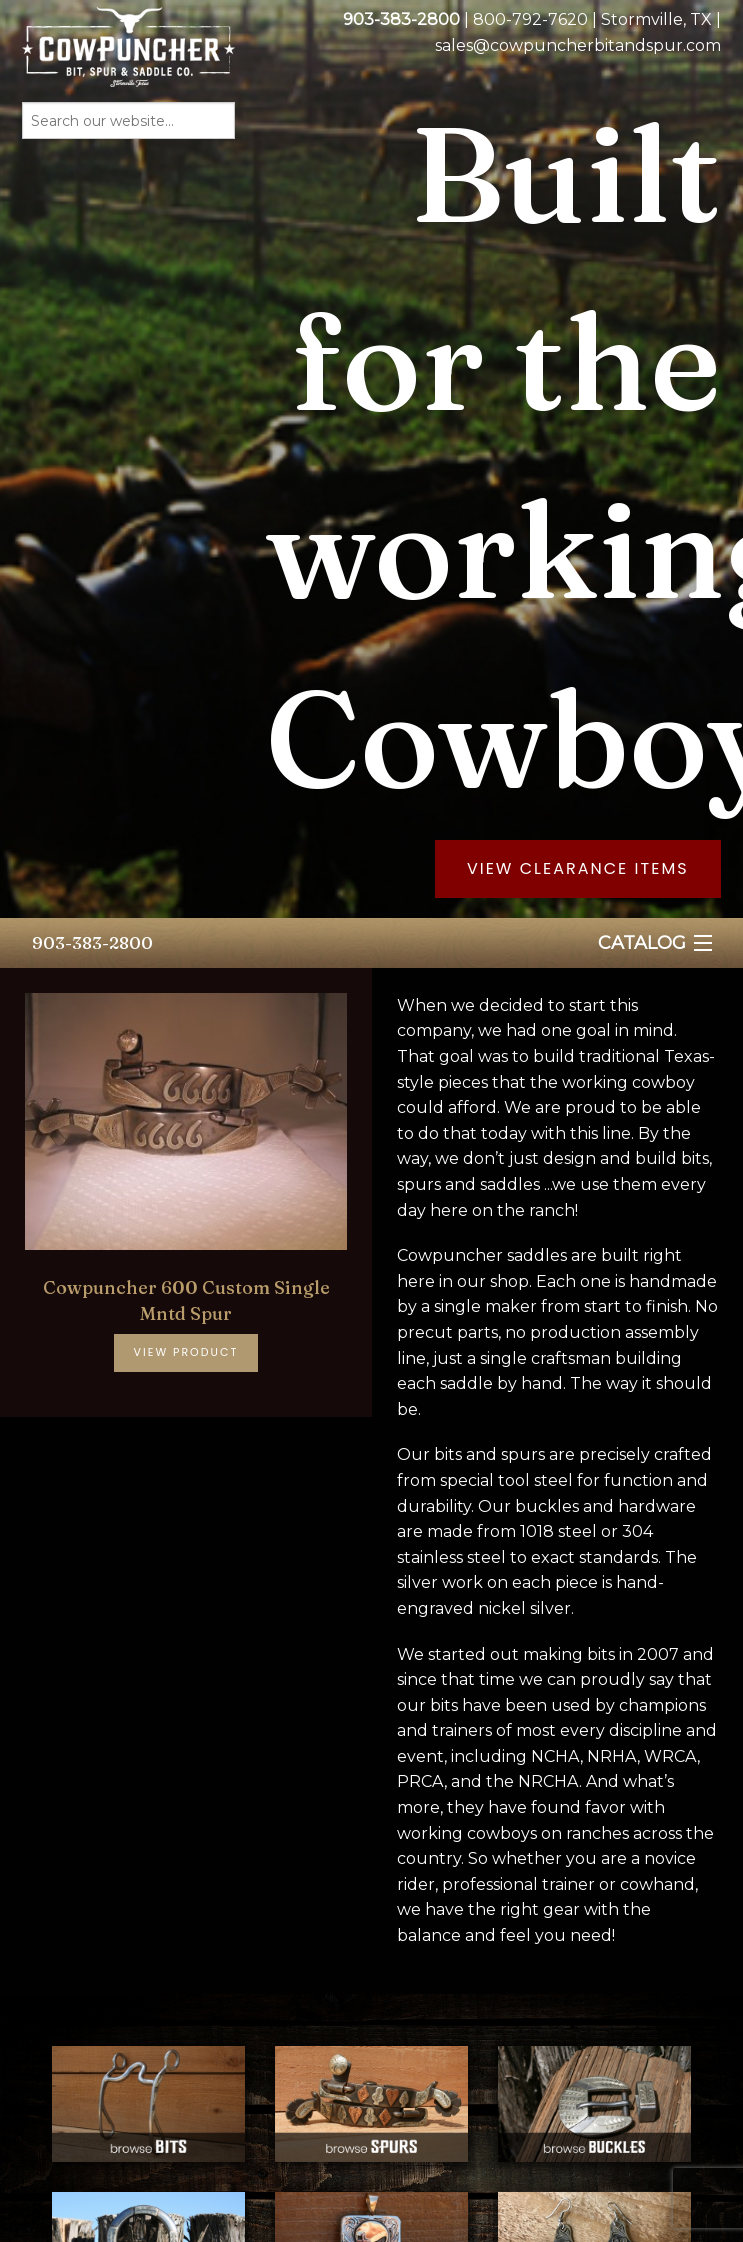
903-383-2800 (92, 942)
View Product (186, 1352)
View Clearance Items (578, 868)
